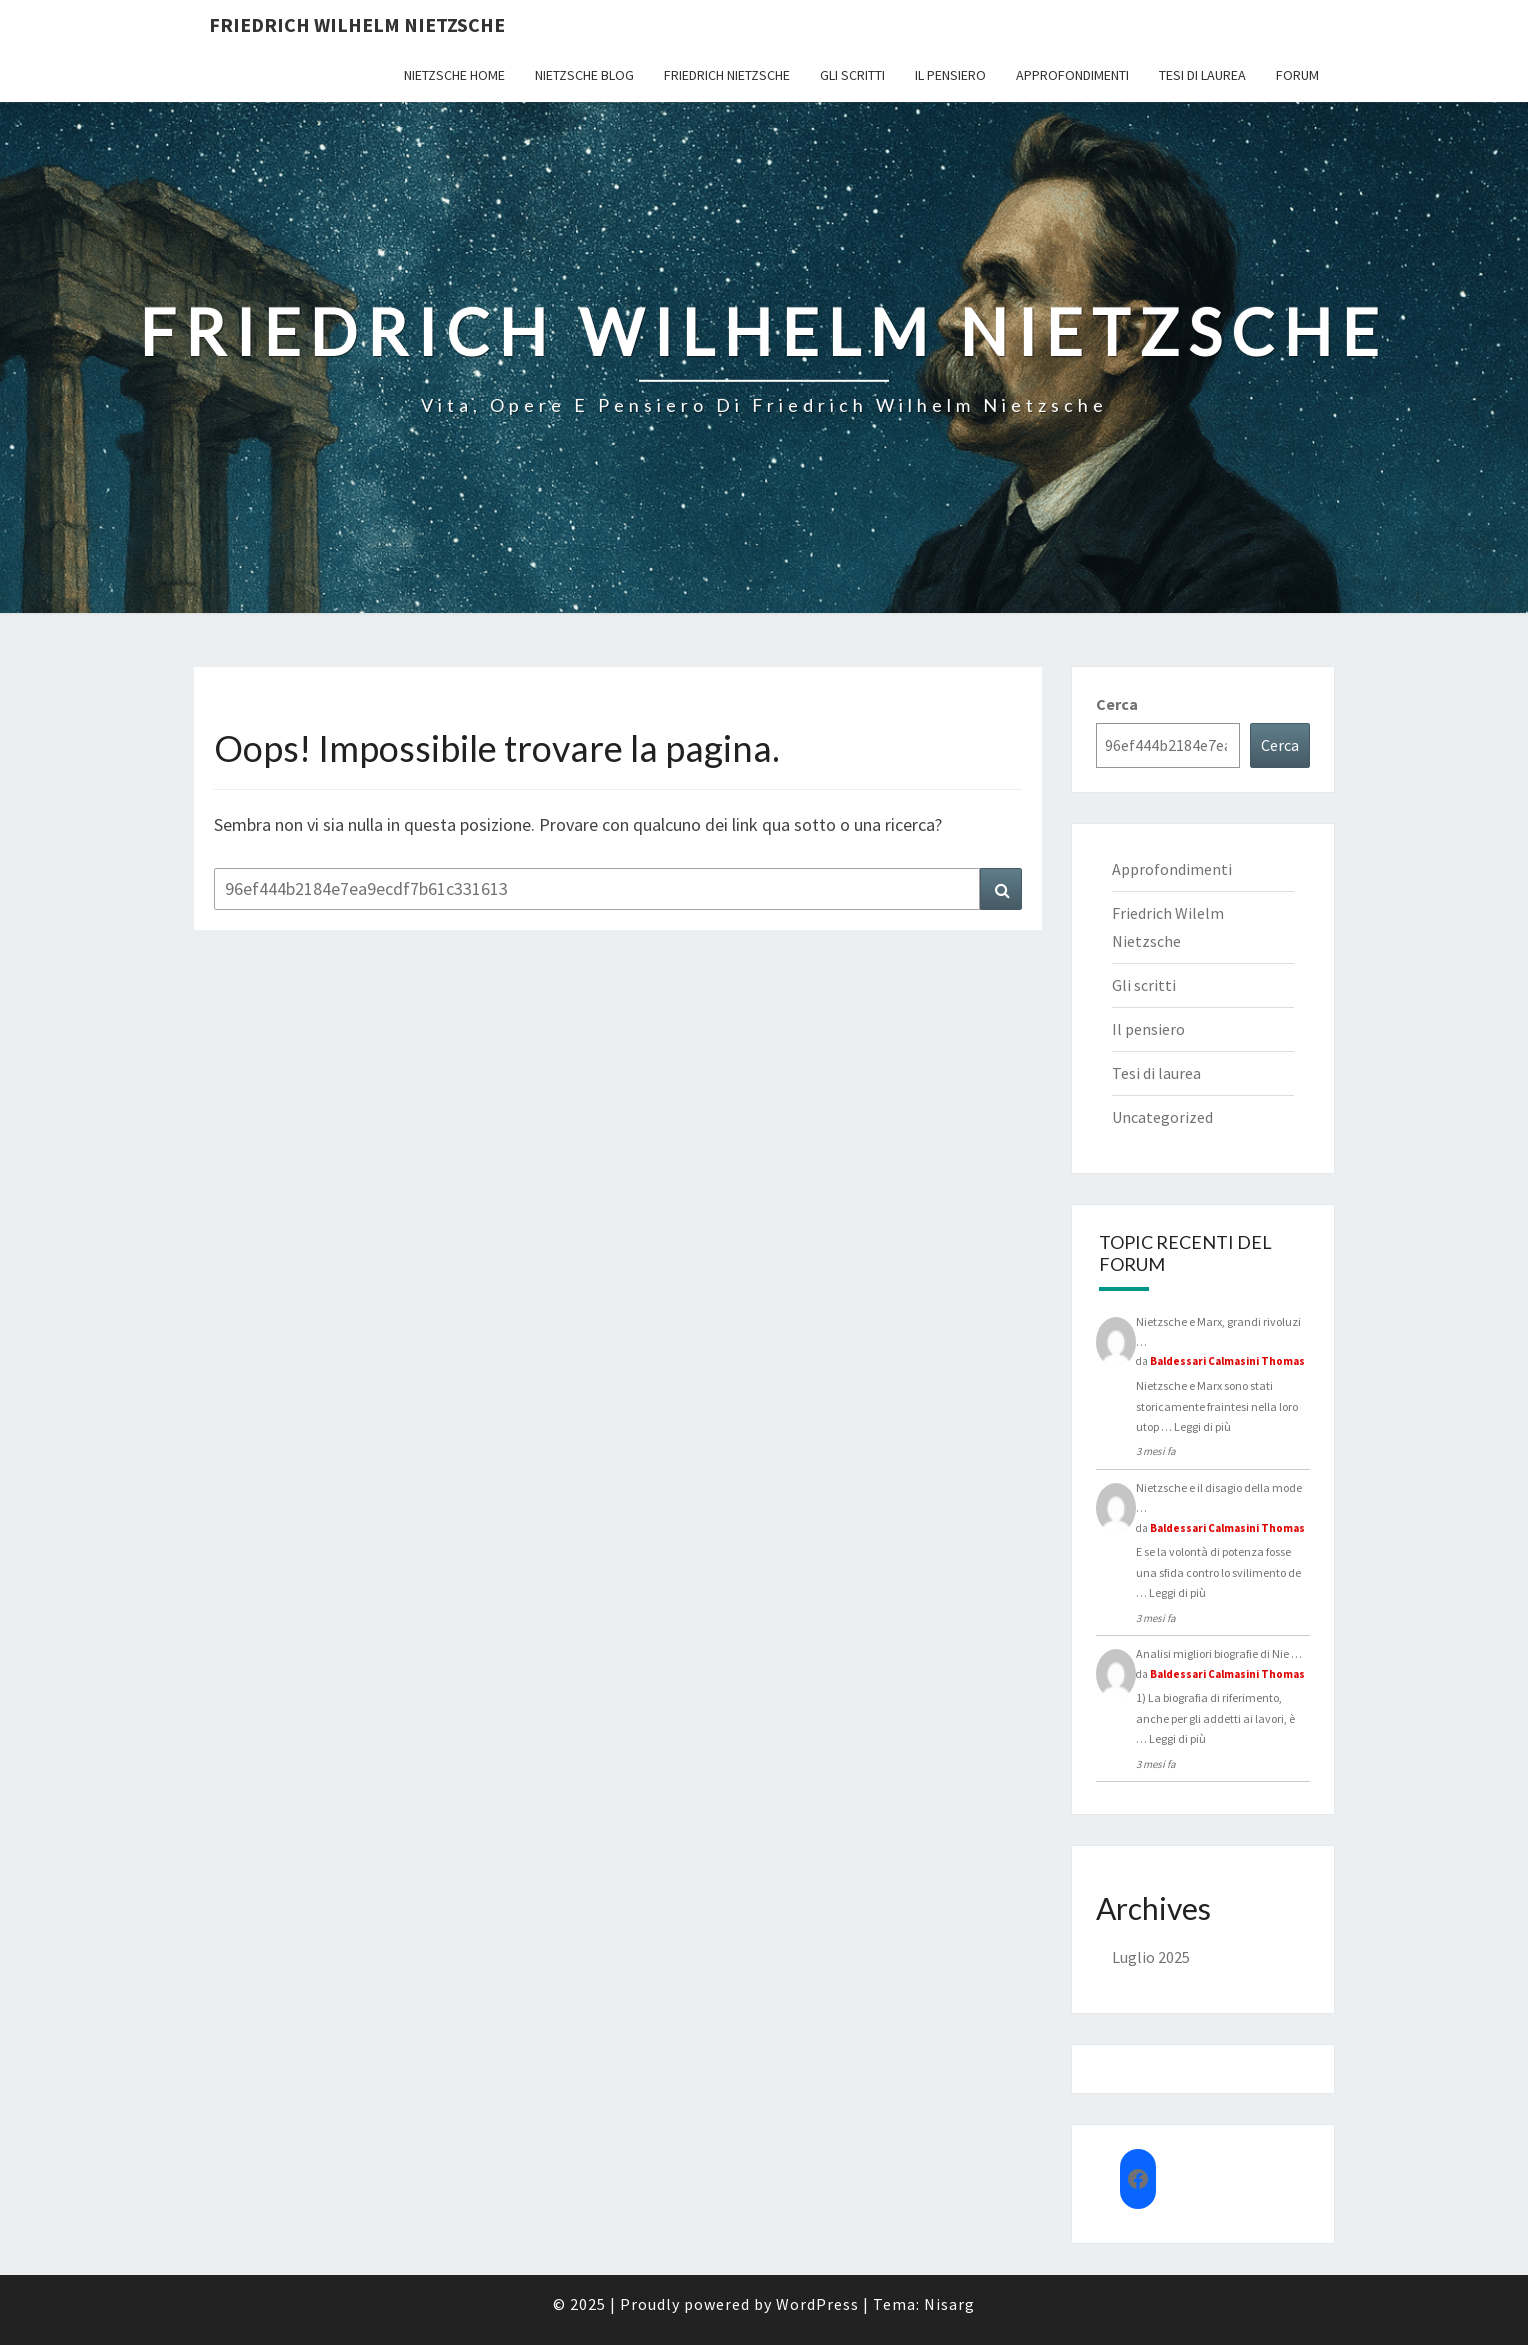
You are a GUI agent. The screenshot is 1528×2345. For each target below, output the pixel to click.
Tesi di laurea (1202, 75)
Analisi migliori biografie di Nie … (1219, 1653)
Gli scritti (852, 75)
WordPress (817, 2304)
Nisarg (949, 2304)
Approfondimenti (1072, 75)
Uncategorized (1162, 1117)
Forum (1297, 75)
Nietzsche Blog (584, 75)
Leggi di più (1202, 1426)
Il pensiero (950, 75)
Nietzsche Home (454, 75)
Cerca (1117, 704)
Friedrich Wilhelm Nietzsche (357, 24)
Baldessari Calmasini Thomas (1227, 1361)
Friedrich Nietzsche (727, 75)
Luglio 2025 (1151, 1957)
